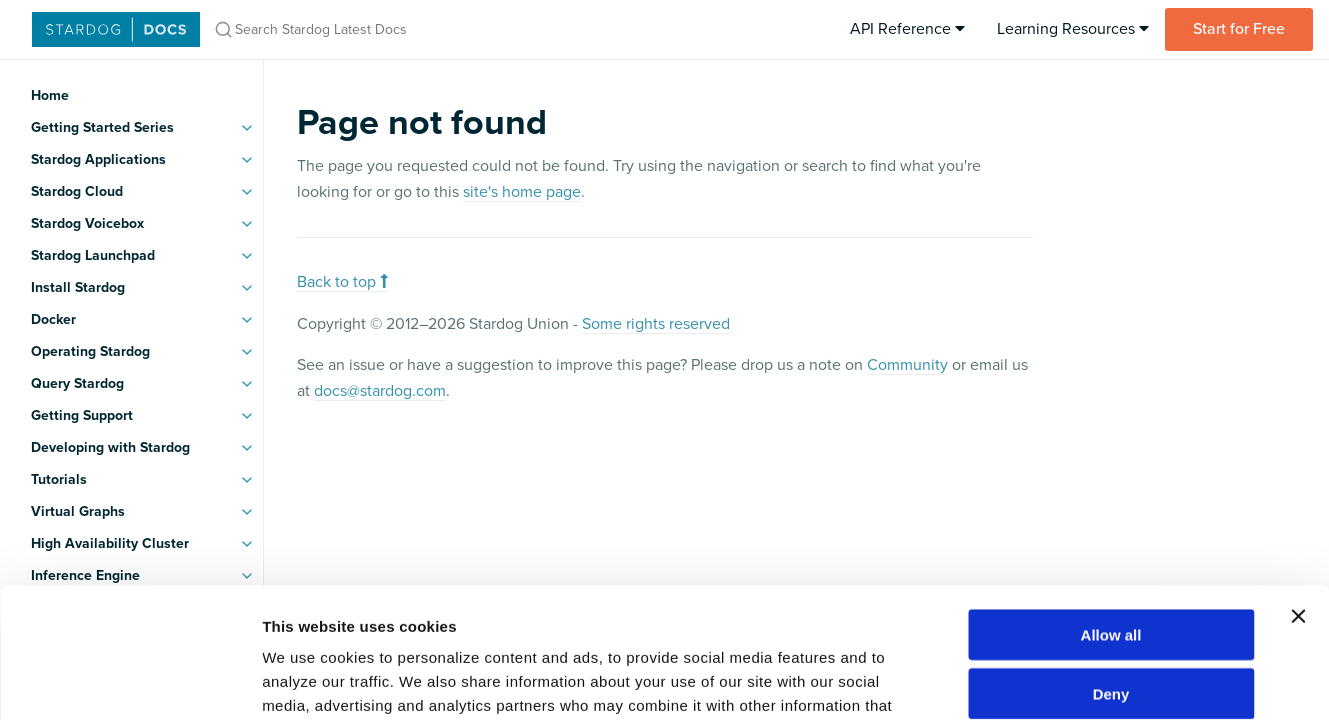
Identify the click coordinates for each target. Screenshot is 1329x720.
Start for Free (1239, 29)
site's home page (522, 192)
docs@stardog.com (380, 391)
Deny (1111, 563)
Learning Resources (1073, 29)
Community (907, 365)
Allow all (1111, 504)
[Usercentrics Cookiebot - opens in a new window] (129, 681)
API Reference (907, 29)
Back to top (342, 282)
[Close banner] (1298, 486)
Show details (1049, 680)
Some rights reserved (656, 324)
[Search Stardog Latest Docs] (468, 29)
